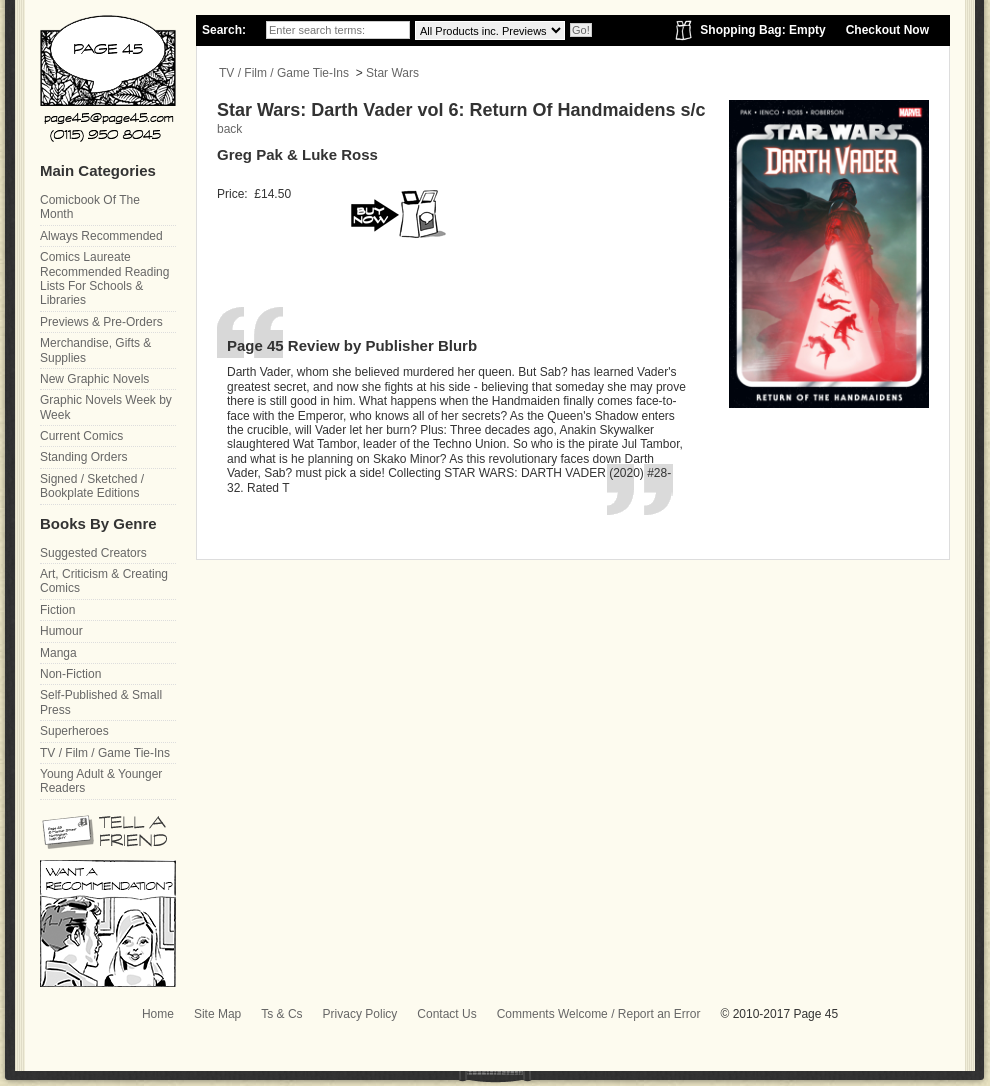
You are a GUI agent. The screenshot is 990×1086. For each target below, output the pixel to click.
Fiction (57, 610)
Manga (58, 653)
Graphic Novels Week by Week (106, 407)
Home (158, 1014)
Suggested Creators (93, 553)
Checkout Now (887, 30)
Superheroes (74, 731)
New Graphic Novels (94, 379)
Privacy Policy (360, 1014)
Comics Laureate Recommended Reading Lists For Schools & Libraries (104, 278)
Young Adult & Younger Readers (101, 781)
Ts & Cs (281, 1014)
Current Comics (81, 436)
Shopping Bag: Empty (762, 30)
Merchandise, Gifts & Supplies (95, 350)
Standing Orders (83, 457)
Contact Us (446, 1014)
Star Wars (392, 73)
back (229, 129)
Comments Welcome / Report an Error (599, 1014)
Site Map (217, 1014)
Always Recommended (101, 236)
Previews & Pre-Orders (101, 322)
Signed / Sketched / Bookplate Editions (92, 486)
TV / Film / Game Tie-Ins (284, 73)
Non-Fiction (70, 674)
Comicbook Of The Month (90, 207)
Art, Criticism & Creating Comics (104, 581)
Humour (61, 631)
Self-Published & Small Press (101, 702)
